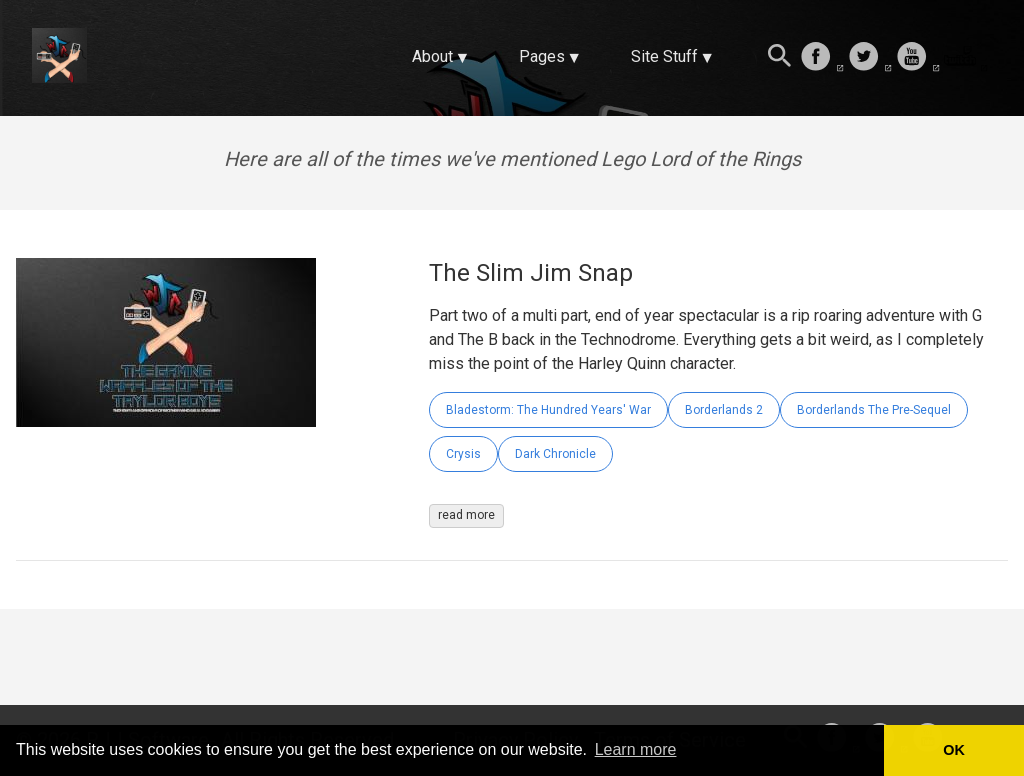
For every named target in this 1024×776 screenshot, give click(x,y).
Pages (542, 56)
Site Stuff (664, 56)
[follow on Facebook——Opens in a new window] (822, 58)
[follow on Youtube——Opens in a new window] (918, 58)
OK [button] (954, 750)
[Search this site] (780, 58)
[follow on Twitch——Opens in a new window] (966, 58)
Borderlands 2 (724, 410)
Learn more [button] (636, 749)
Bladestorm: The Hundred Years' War (548, 410)
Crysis (463, 454)
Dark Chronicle (555, 454)
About (432, 56)
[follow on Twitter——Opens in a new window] (870, 58)
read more (466, 515)
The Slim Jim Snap (531, 273)
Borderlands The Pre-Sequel (874, 410)
